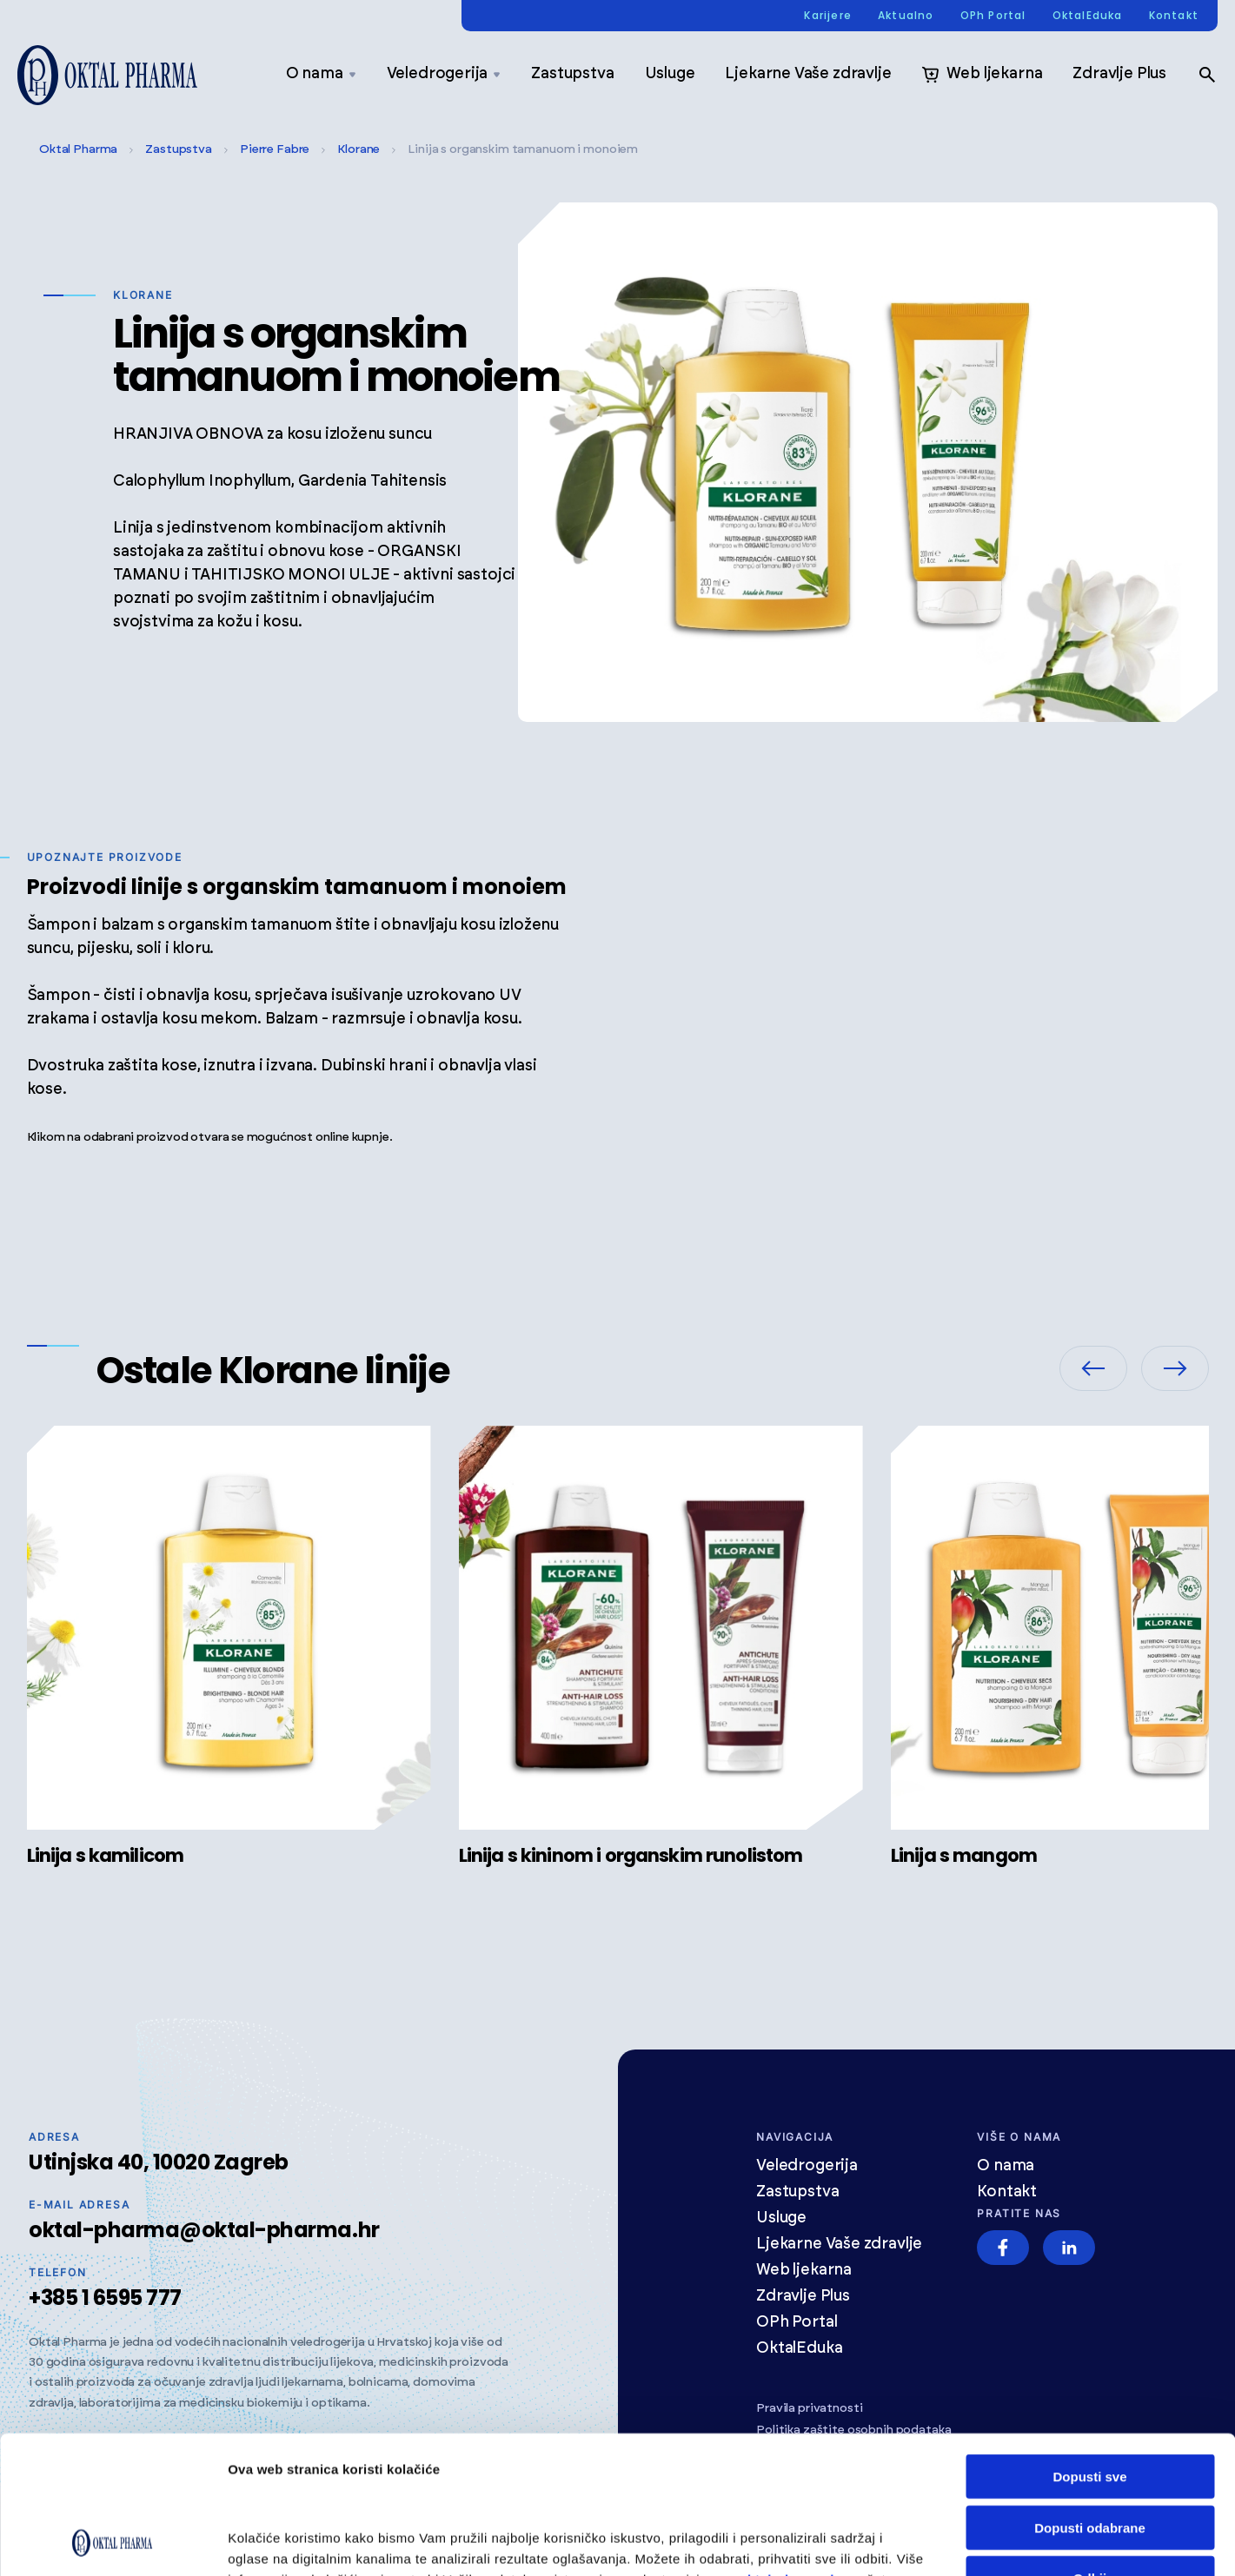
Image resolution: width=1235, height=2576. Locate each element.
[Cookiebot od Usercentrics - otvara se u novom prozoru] (113, 2542)
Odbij (1089, 2448)
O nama (321, 74)
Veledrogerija (444, 74)
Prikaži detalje (1110, 2541)
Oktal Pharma (78, 149)
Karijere (828, 16)
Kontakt (1173, 16)
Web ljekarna (981, 74)
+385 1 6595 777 (105, 2297)
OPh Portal (993, 16)
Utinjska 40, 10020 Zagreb (159, 2162)
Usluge (670, 74)
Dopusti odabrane (1089, 2398)
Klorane (358, 149)
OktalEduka (1087, 16)
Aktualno (906, 16)
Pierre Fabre (274, 149)
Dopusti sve (1089, 2347)
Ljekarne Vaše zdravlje (808, 74)
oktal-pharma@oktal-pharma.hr (204, 2229)
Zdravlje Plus (1119, 74)
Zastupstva (572, 74)
